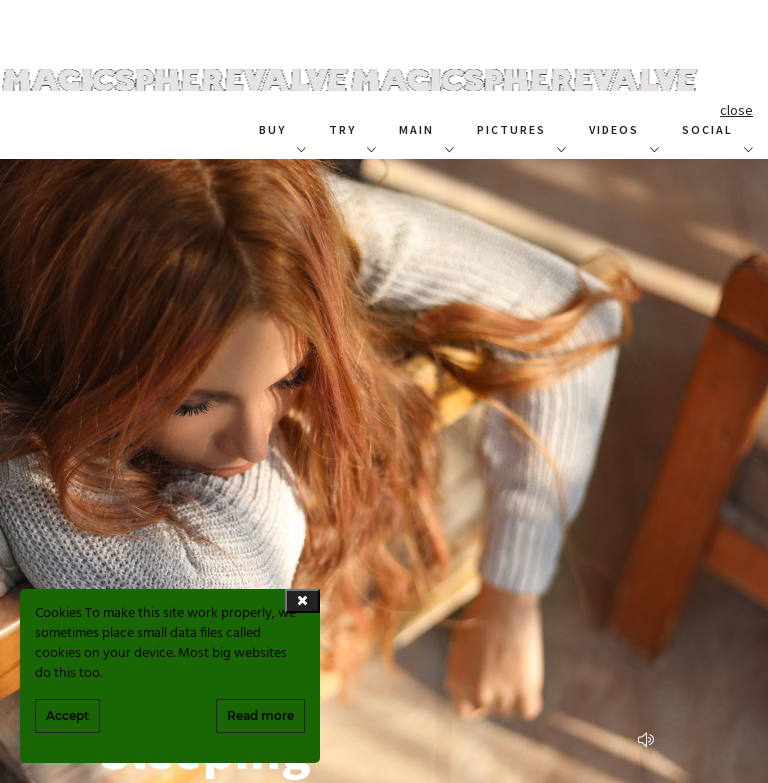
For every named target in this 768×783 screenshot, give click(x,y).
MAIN (416, 129)
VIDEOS (614, 129)
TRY (342, 129)
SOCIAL (707, 129)
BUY (272, 129)
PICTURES (511, 129)
